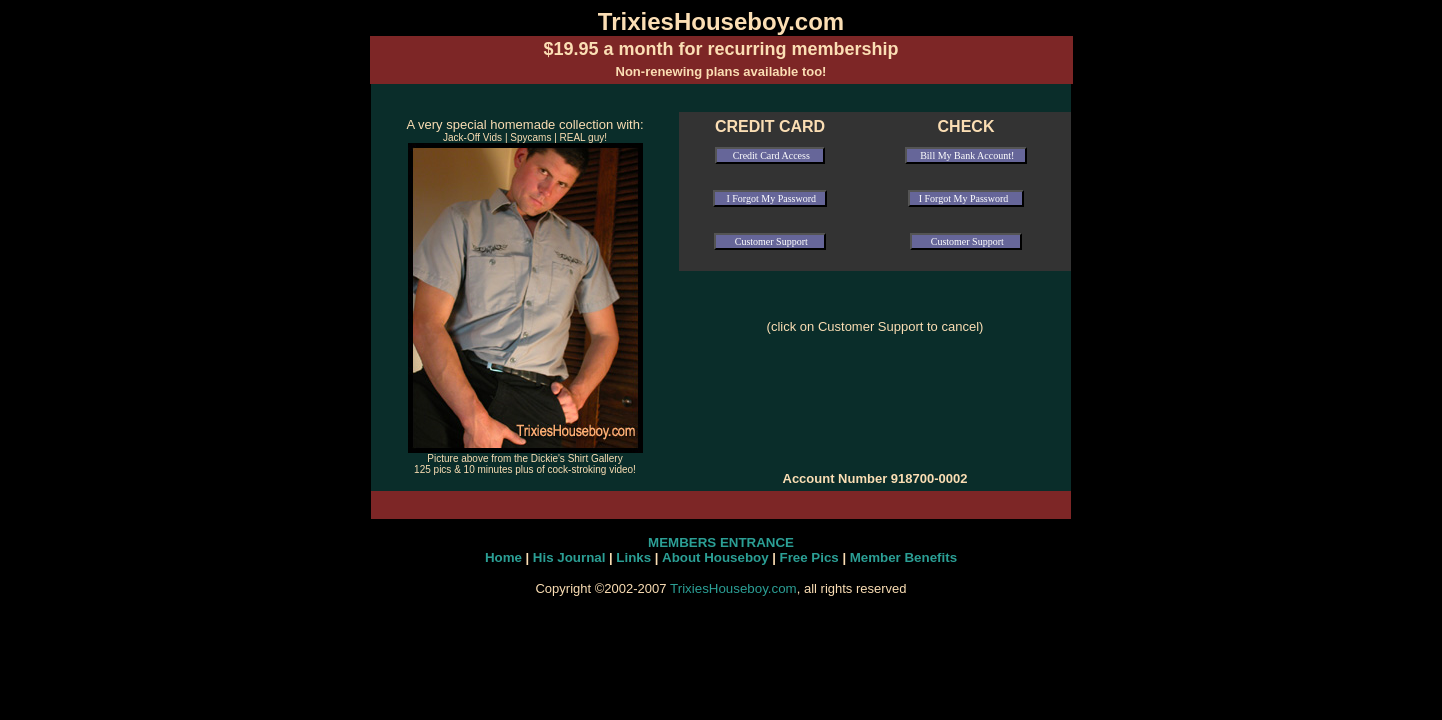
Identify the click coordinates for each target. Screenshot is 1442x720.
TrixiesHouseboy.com (733, 588)
